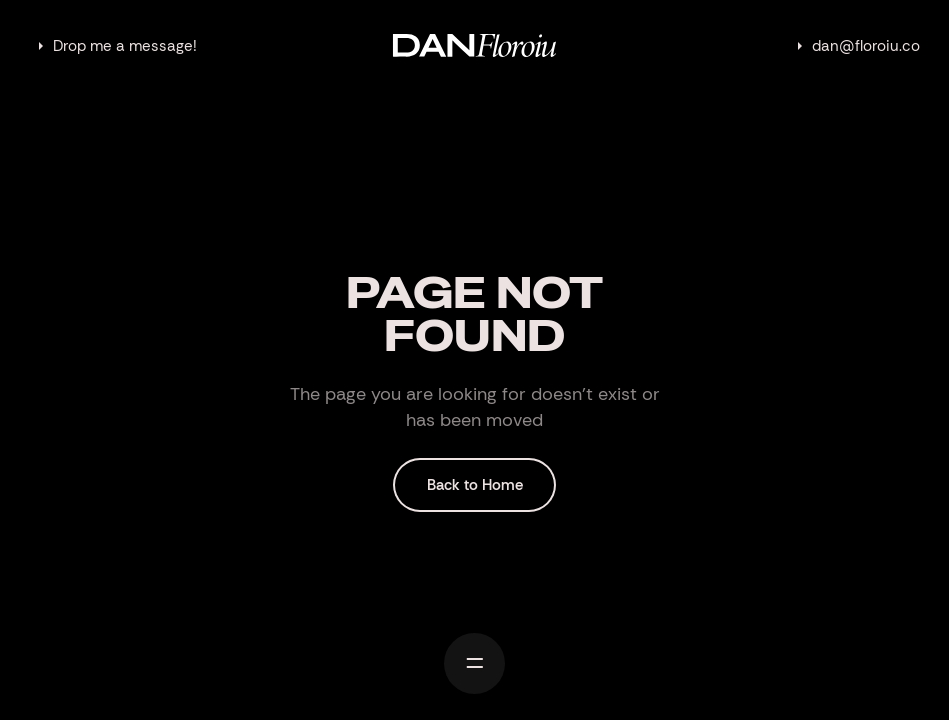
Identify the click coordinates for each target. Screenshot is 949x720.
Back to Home (475, 485)
